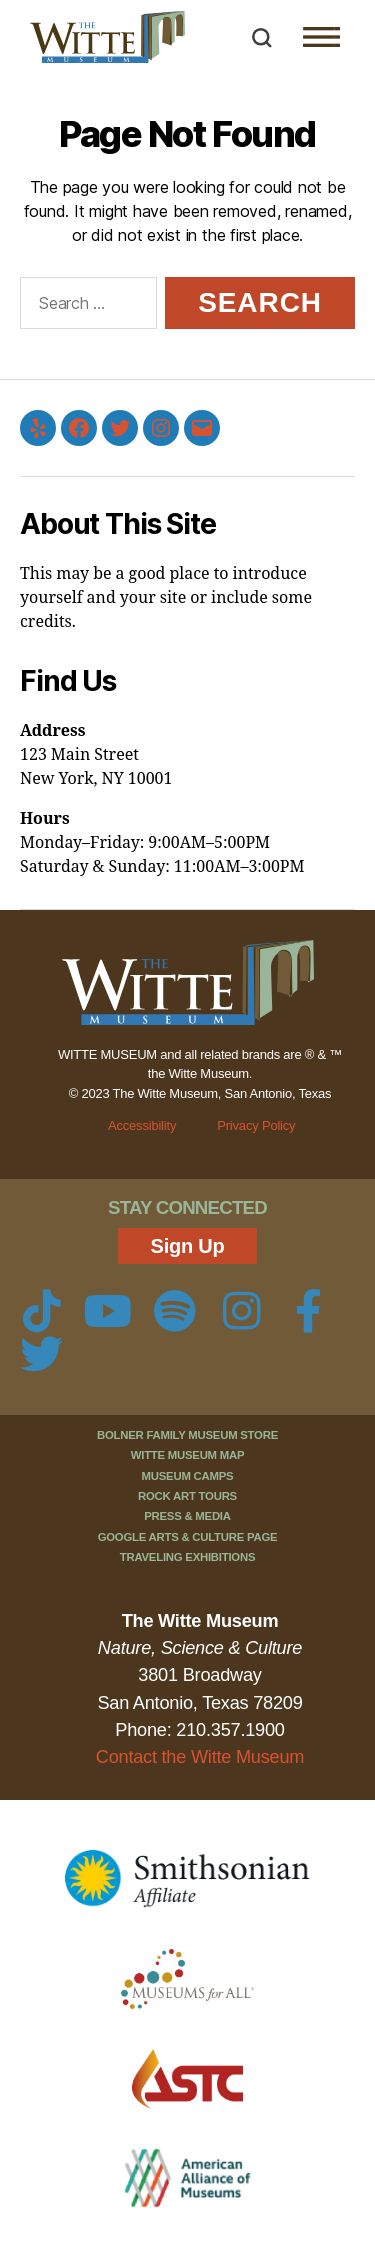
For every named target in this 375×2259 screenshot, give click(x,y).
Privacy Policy (256, 1125)
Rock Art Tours (187, 1496)
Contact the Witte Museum (200, 1757)
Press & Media (187, 1516)
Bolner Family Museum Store (187, 1435)
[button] (262, 38)
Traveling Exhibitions (188, 1557)
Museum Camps (188, 1476)
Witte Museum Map (188, 1455)
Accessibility (142, 1125)
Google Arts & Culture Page (188, 1537)
